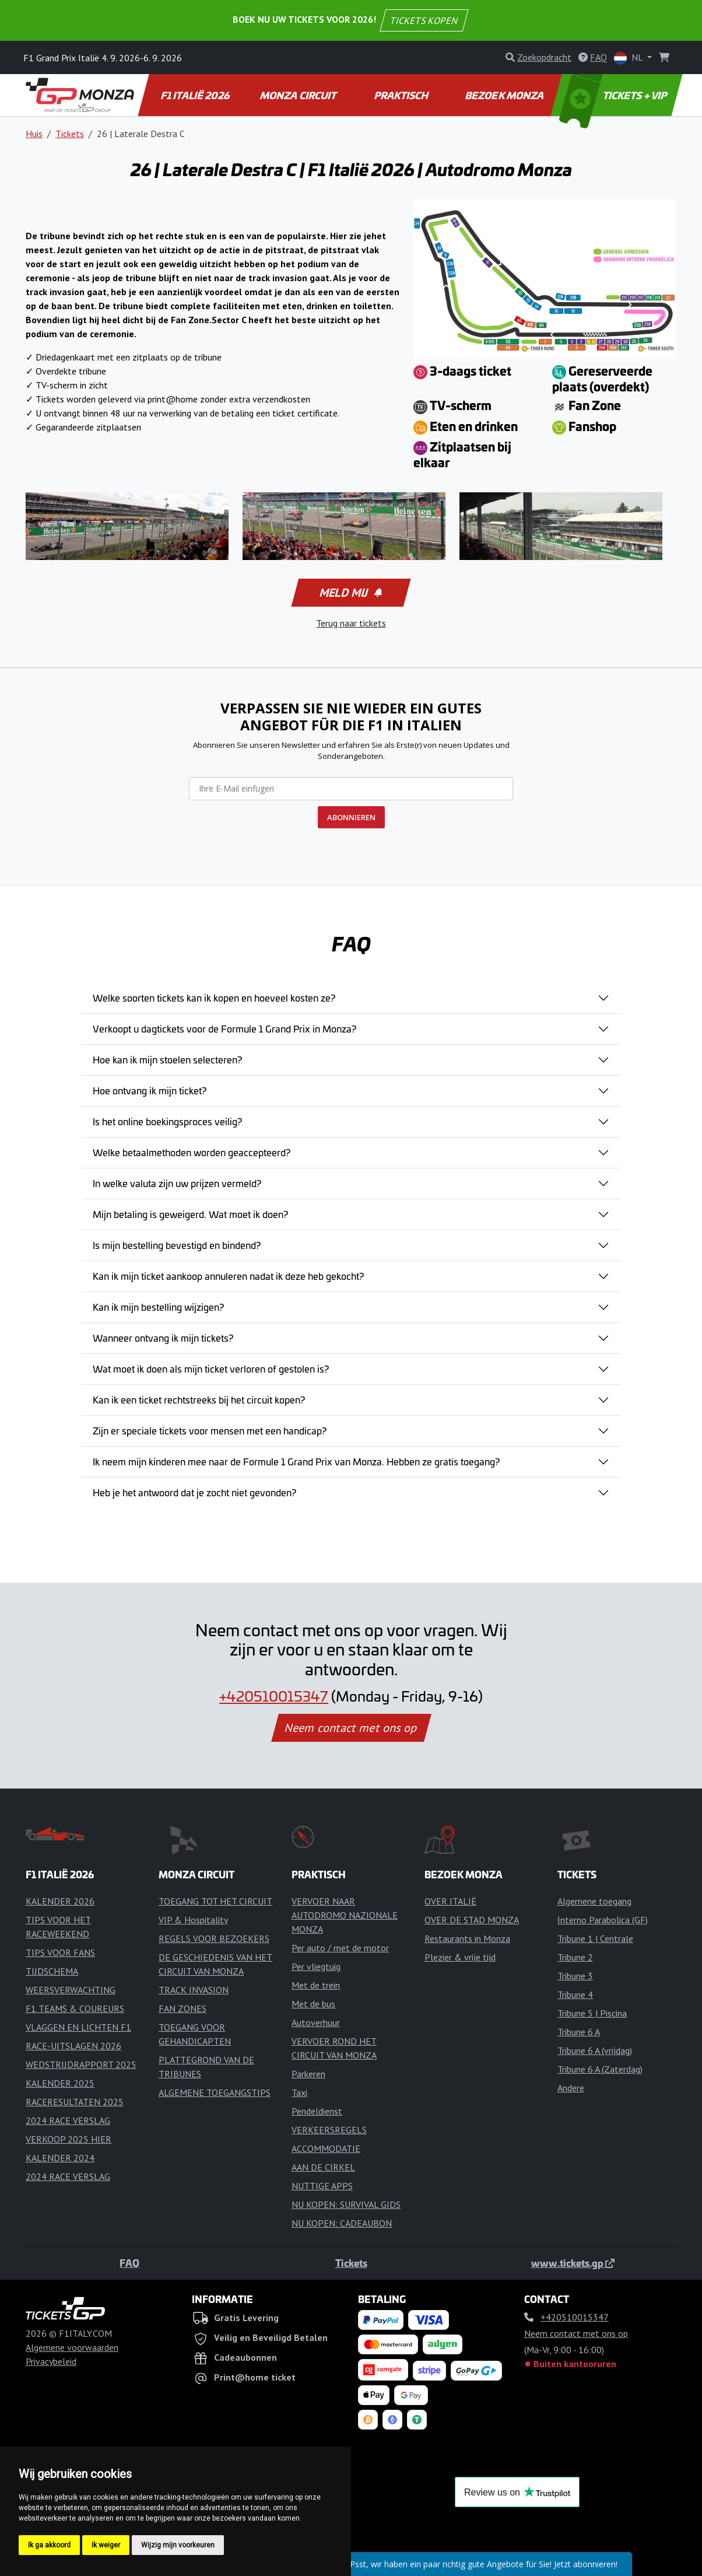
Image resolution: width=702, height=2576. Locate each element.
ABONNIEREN (351, 817)
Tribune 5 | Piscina (592, 2013)
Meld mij (350, 592)
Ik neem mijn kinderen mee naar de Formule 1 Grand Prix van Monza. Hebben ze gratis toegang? (296, 1461)
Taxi (299, 2092)
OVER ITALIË (450, 1901)
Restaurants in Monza (467, 1938)
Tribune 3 (575, 1976)
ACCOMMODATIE (326, 2148)
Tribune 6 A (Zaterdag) (600, 2069)
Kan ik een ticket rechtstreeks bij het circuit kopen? (199, 1399)
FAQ (129, 2263)
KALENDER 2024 (60, 2158)
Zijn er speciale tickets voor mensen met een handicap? (210, 1430)
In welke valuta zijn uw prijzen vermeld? (177, 1183)
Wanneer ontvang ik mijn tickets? (163, 1337)
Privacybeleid (51, 2361)
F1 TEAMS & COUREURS (75, 2008)
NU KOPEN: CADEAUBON (342, 2223)
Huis (34, 133)
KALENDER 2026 (60, 1901)
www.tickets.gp (573, 2263)
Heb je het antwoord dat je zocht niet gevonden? (194, 1492)
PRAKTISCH (402, 95)
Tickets (69, 133)
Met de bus (313, 2004)
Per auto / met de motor (340, 1948)
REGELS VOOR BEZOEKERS (214, 1938)
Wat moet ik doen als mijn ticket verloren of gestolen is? (211, 1368)
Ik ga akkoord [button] (49, 2545)
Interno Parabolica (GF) (602, 1920)
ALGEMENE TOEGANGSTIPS (215, 2092)
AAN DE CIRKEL (323, 2167)
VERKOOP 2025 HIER (68, 2139)
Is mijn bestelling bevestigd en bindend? (177, 1244)
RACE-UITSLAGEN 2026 (73, 2046)
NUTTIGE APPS (322, 2186)
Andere (570, 2088)
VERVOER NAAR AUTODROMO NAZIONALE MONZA (345, 1915)
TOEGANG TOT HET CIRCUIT (215, 1901)
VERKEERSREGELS (329, 2130)
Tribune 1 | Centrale (595, 1938)
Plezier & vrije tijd (460, 1957)
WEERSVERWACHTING (70, 1990)
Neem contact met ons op (351, 1727)
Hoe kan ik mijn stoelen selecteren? (167, 1059)
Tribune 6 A (578, 2032)
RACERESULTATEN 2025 (75, 2102)
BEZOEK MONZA (505, 95)
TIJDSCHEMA (52, 1971)
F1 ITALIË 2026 (195, 95)
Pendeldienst (317, 2111)
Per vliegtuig (316, 1966)
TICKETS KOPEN (423, 20)
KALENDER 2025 (60, 2083)
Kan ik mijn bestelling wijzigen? (158, 1306)
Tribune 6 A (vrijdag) (594, 2050)
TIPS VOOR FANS (60, 1952)
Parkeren (308, 2074)
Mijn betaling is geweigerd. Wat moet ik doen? (190, 1214)
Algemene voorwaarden (72, 2347)
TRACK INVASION (194, 1990)
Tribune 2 (575, 1957)
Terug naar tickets (351, 623)
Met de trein (316, 1985)
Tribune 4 (575, 1994)
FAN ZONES (182, 2008)
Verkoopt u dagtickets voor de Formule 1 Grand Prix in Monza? (224, 1028)
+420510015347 (273, 1696)
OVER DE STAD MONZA (471, 1920)
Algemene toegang (594, 1901)
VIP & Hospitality (193, 1920)
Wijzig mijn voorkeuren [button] (178, 2545)
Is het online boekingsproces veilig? (167, 1121)
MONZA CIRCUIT (299, 95)
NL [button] (629, 58)
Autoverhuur (316, 2022)
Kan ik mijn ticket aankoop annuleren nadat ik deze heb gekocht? (228, 1275)
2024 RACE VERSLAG (68, 2120)
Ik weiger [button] (106, 2545)
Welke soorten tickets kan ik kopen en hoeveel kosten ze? (214, 997)
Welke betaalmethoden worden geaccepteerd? (191, 1152)
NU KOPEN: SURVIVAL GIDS (346, 2204)
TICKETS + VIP (614, 95)
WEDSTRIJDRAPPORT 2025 (81, 2064)
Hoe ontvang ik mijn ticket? (149, 1090)
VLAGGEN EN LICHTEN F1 (78, 2027)
